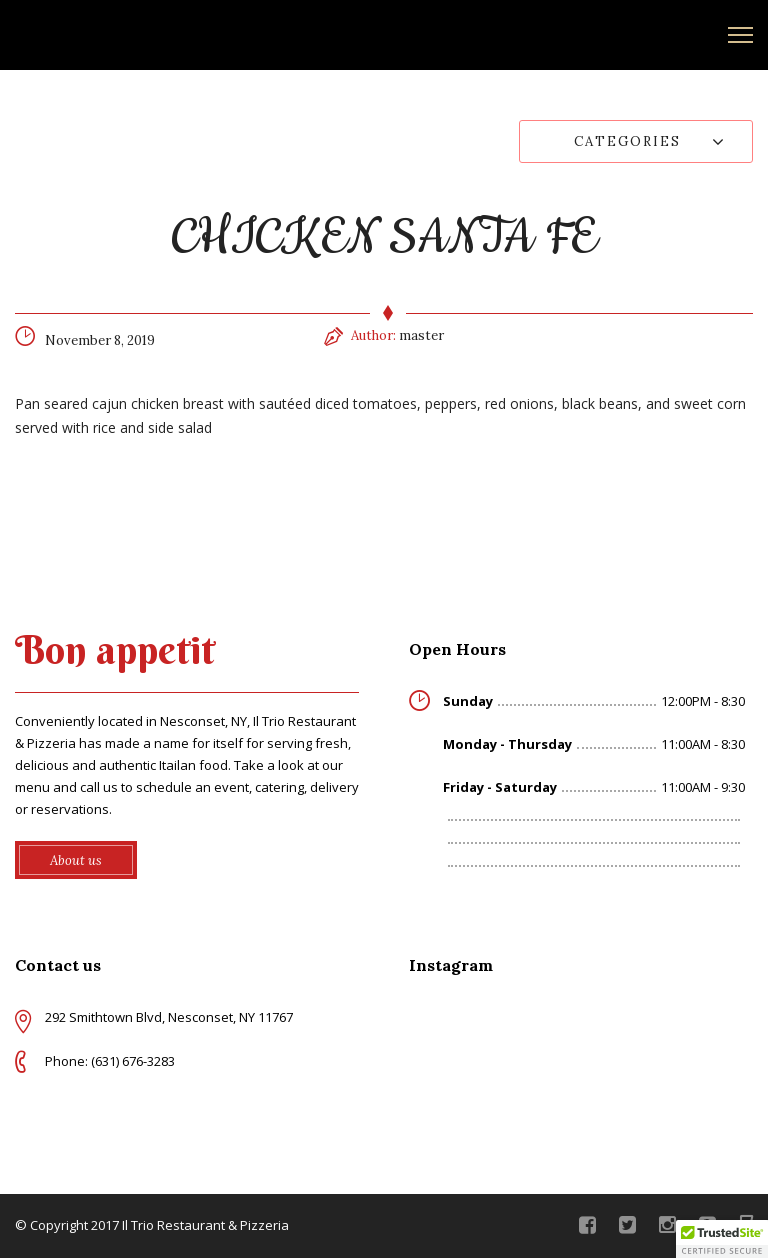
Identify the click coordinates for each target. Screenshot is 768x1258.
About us (76, 860)
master (421, 335)
